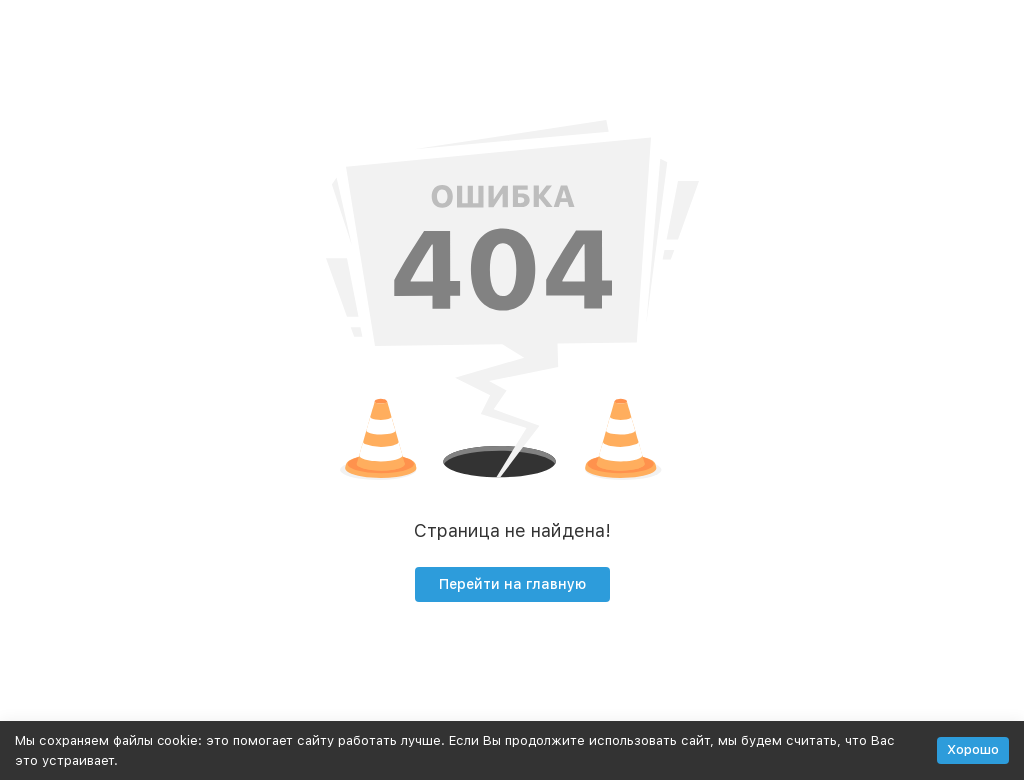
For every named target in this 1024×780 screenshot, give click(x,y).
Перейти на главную (512, 584)
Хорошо (973, 749)
